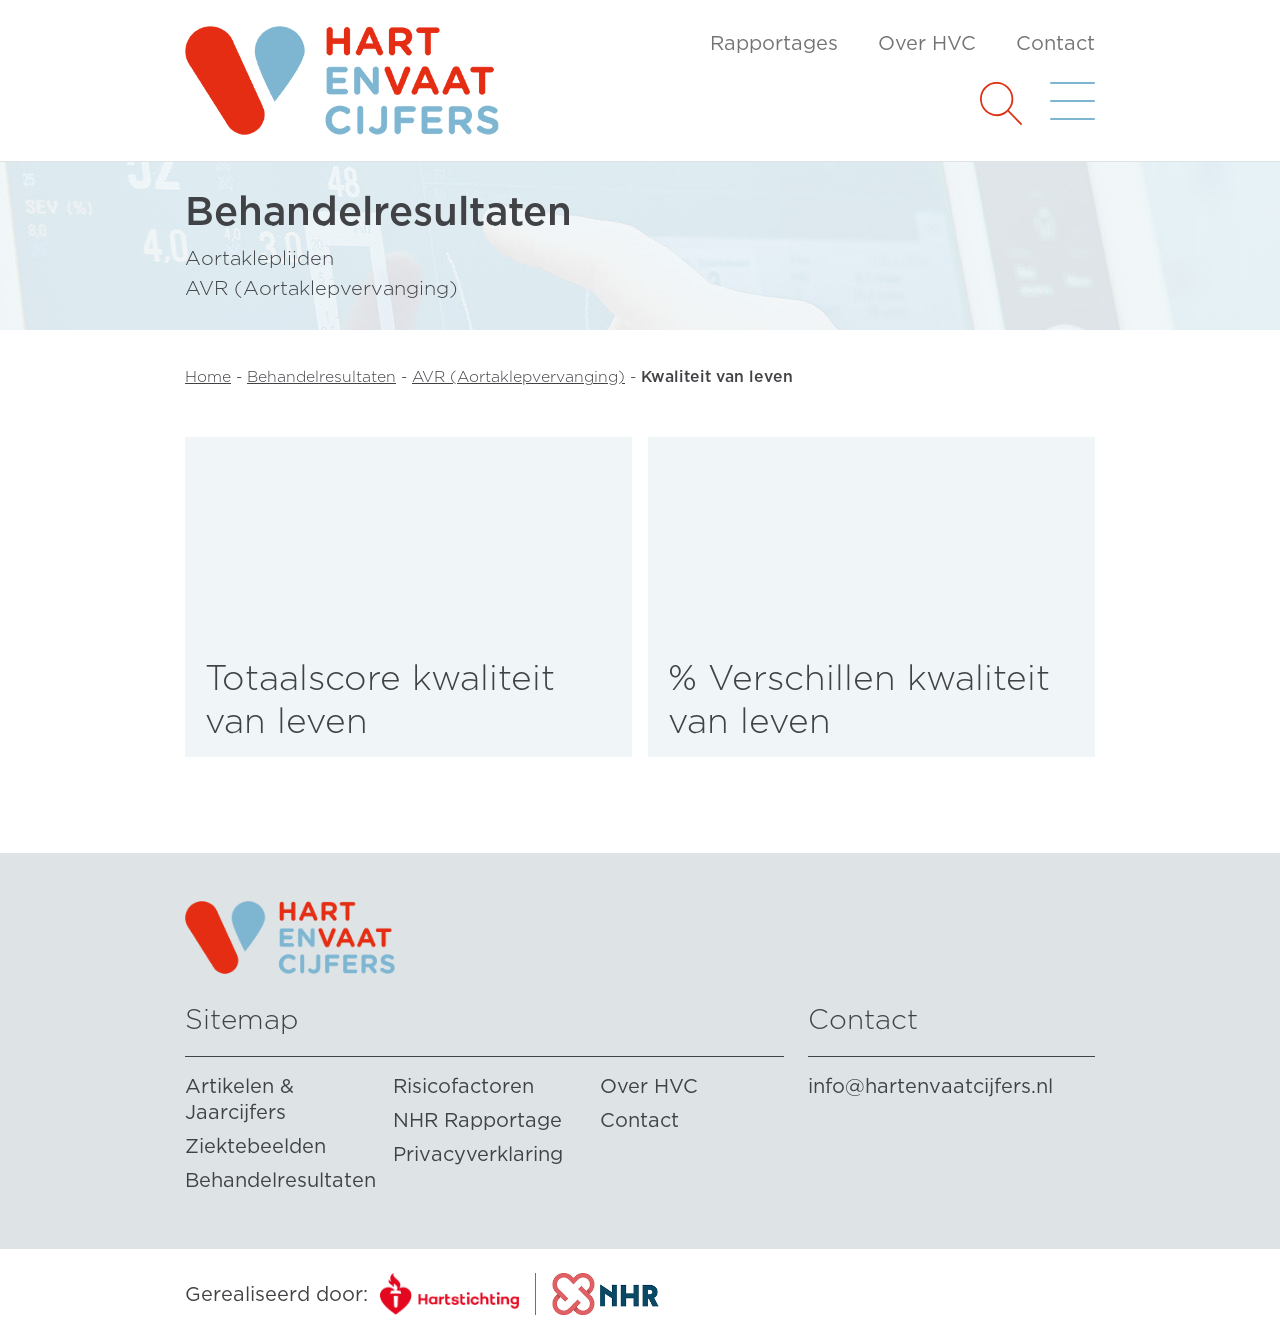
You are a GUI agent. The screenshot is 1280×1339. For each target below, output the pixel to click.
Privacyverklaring (478, 1154)
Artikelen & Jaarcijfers (239, 1099)
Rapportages (774, 43)
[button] (1001, 101)
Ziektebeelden (255, 1146)
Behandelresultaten (321, 376)
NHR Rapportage (477, 1120)
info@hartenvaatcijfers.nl (930, 1086)
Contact (1055, 43)
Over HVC (927, 43)
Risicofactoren (463, 1086)
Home (208, 376)
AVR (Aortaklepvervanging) (518, 376)
